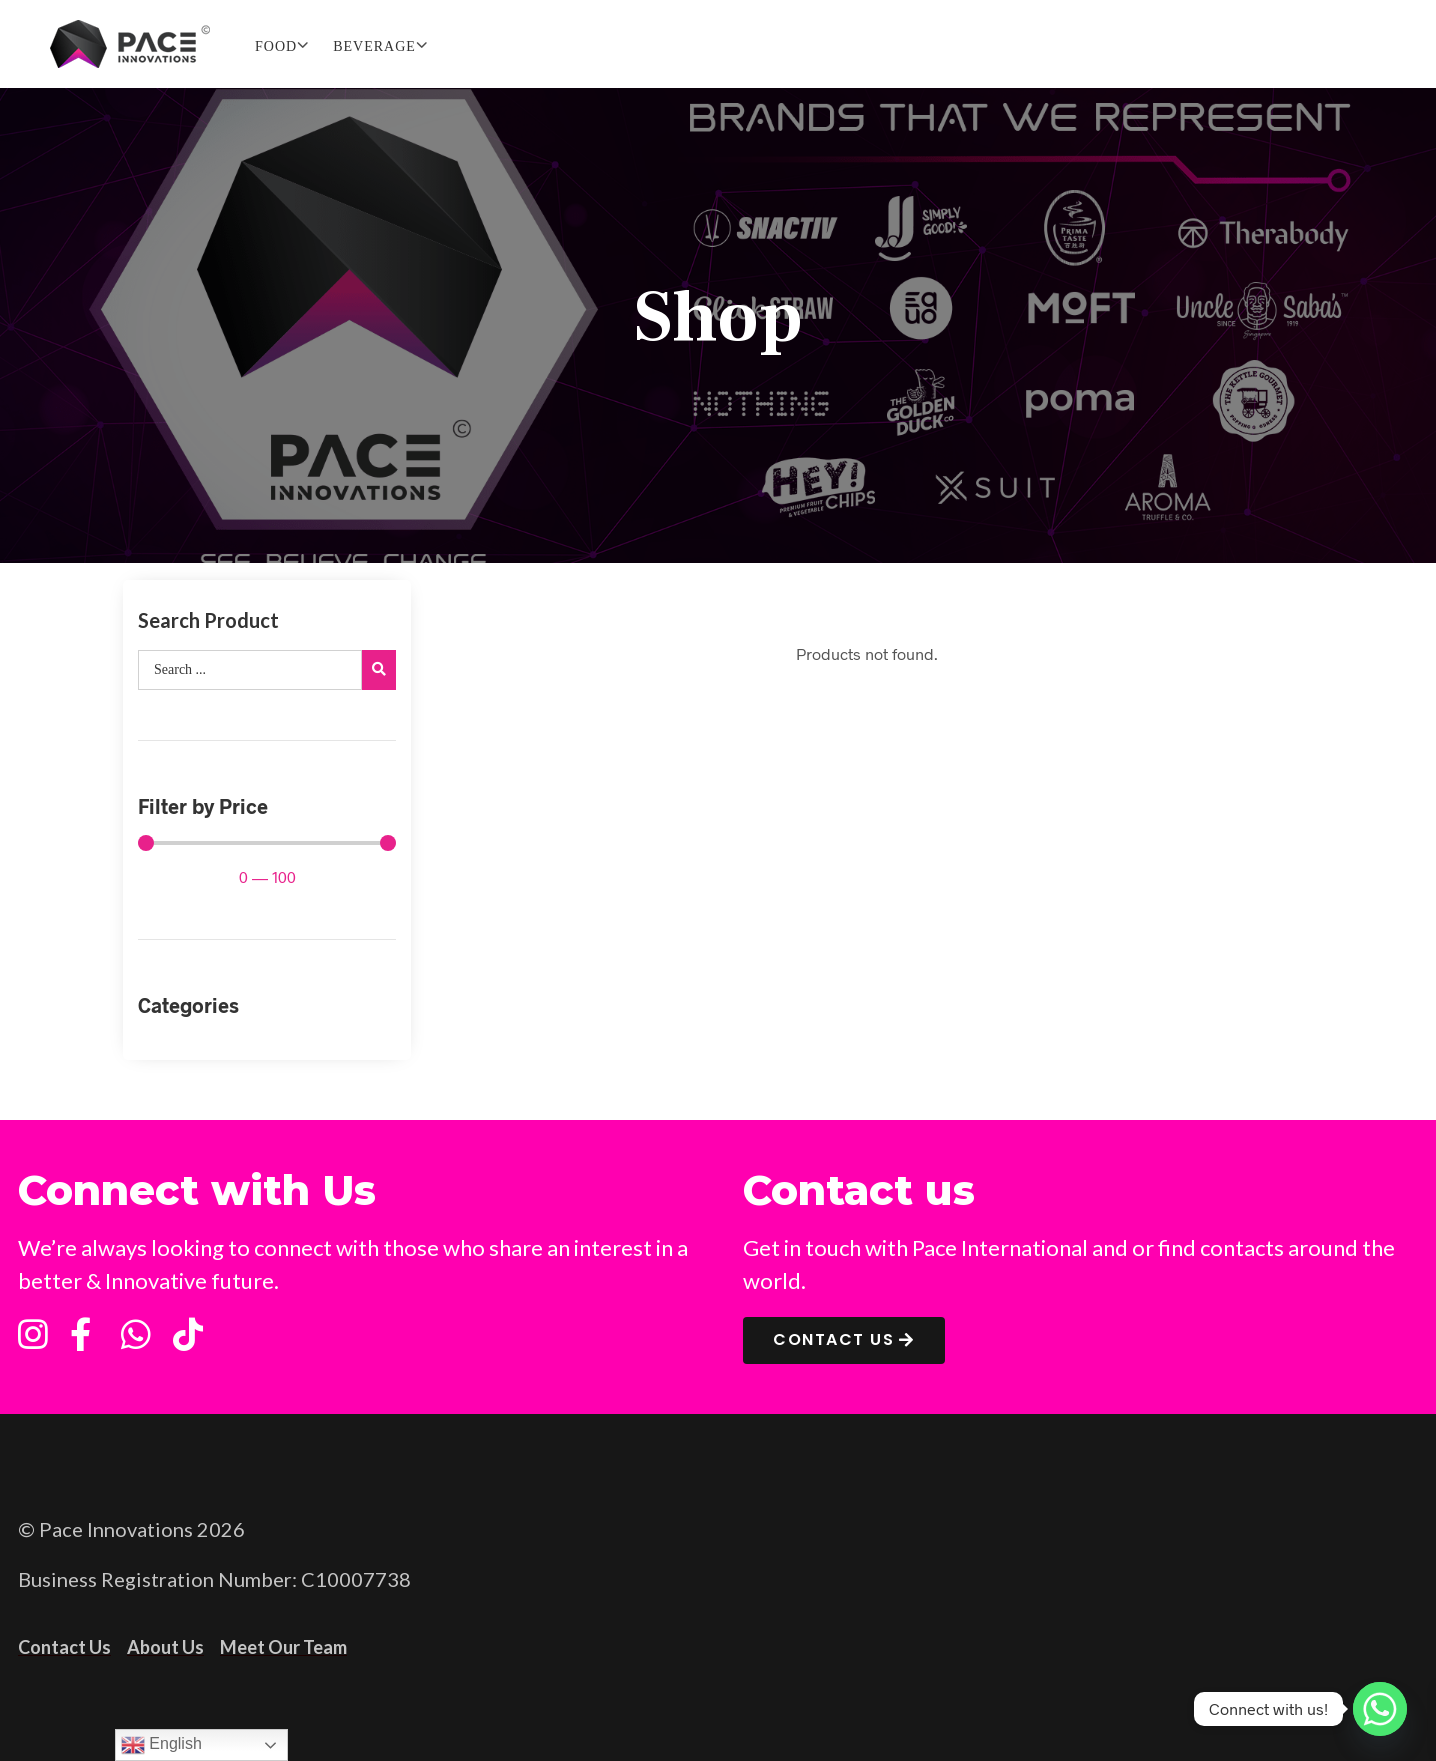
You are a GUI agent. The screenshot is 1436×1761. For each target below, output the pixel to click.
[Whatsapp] (1380, 1709)
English (161, 1745)
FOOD (276, 46)
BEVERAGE (374, 46)
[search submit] (379, 670)
